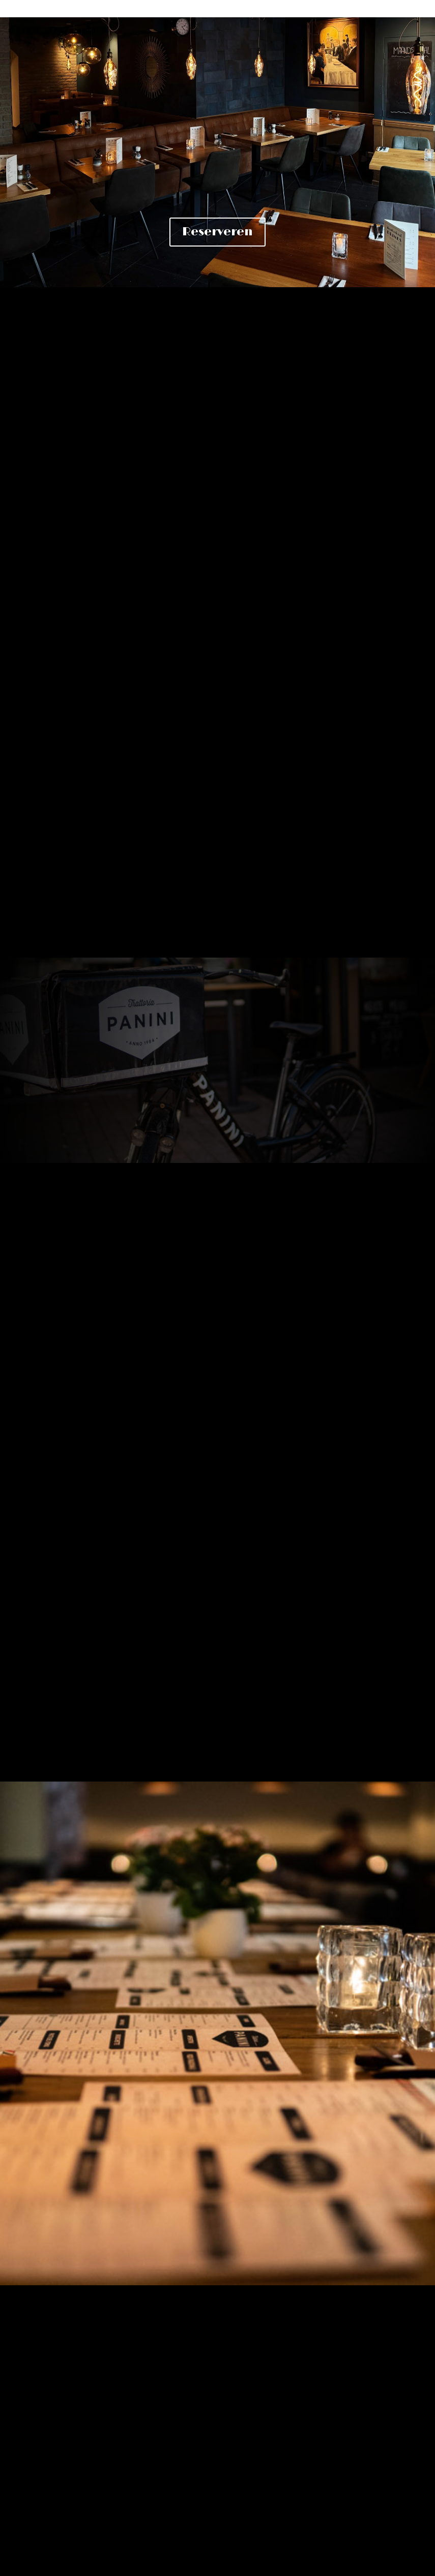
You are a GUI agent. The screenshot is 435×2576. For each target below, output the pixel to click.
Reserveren (217, 232)
